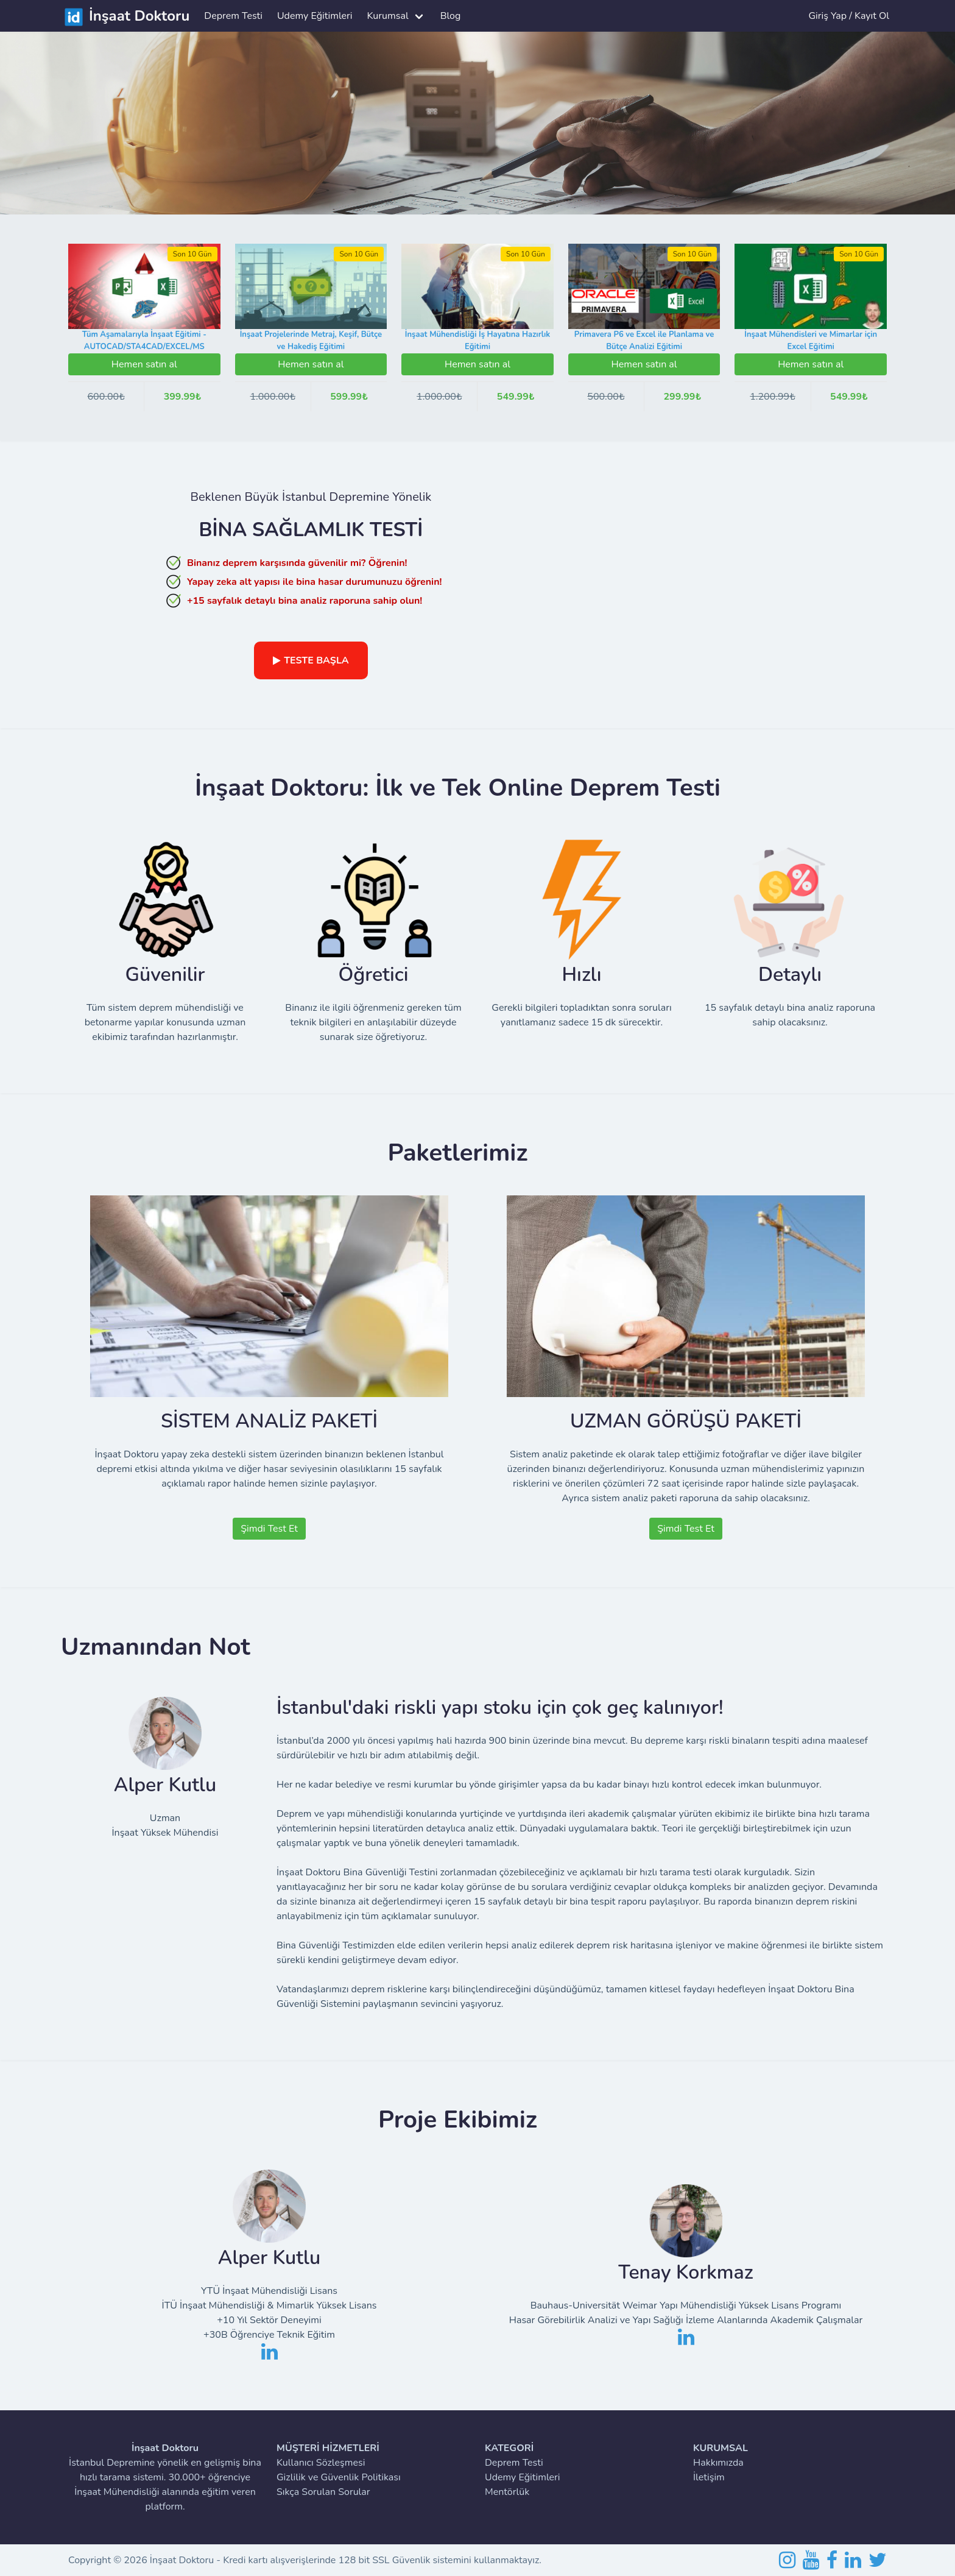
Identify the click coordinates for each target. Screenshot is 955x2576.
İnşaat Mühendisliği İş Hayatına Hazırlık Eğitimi (477, 340)
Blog (450, 16)
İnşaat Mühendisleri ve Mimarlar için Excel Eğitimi (810, 340)
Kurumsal (388, 16)
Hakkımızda (718, 2462)
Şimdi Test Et (269, 1528)
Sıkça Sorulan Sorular (323, 2492)
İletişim (709, 2477)
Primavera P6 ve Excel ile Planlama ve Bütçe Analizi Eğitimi (644, 340)
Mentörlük (507, 2492)
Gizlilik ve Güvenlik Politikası (339, 2477)
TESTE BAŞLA (310, 660)
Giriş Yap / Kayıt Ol (848, 16)
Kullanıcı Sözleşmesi (321, 2462)
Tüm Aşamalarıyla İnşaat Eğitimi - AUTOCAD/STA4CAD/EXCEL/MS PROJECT (144, 346)
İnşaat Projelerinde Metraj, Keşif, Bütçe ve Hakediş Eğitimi (311, 340)
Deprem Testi (233, 16)
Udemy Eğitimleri (315, 16)
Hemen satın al (144, 364)
